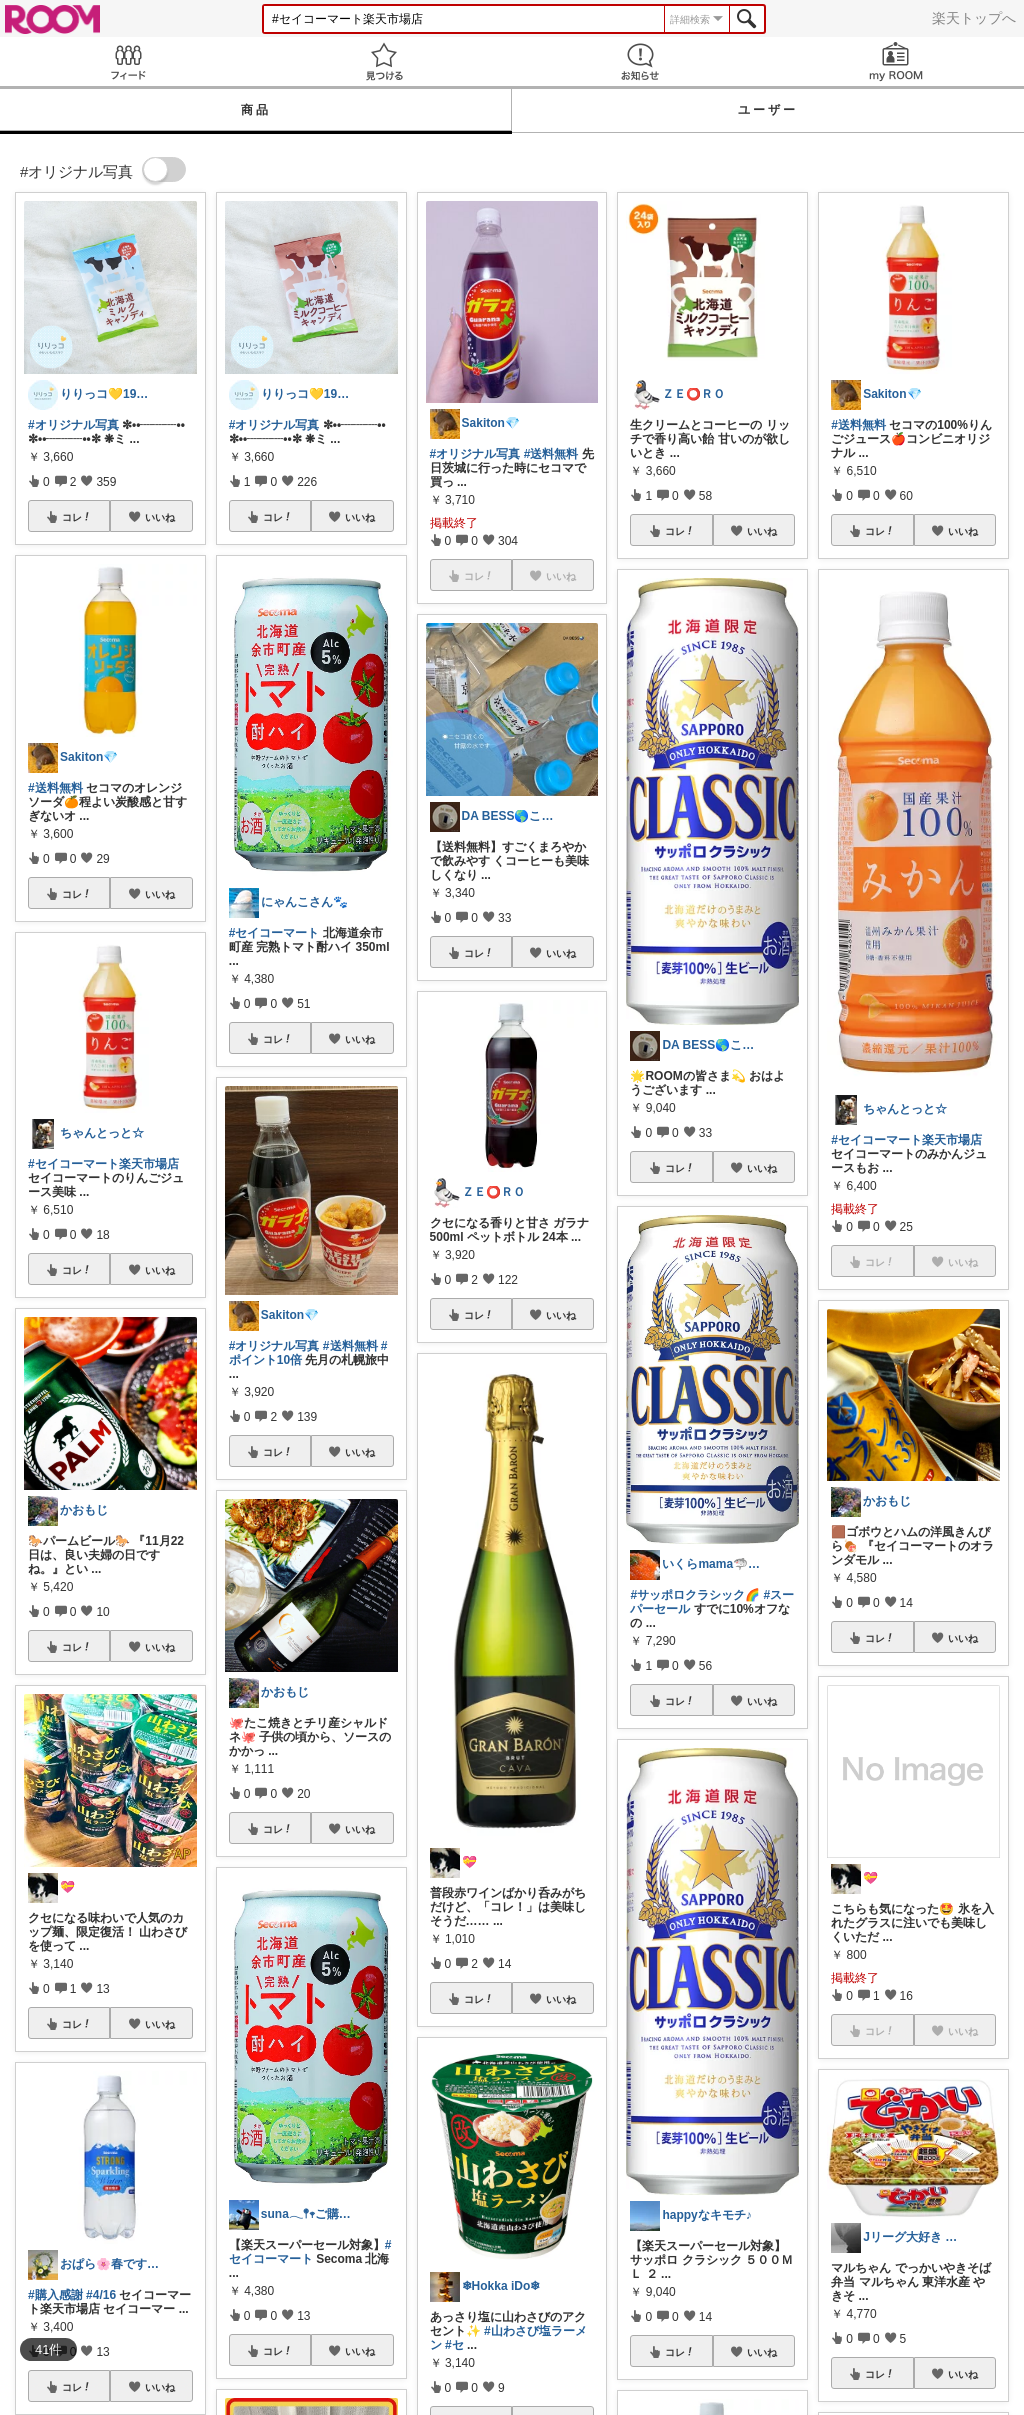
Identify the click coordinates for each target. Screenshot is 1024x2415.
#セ (454, 2345)
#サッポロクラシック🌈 (695, 1595)
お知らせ (640, 61)
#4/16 (101, 2295)
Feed (128, 61)
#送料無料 (55, 788)
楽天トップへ (974, 18)
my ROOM (896, 61)
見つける (384, 61)
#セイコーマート (274, 933)
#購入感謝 (55, 2295)
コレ (77, 517)
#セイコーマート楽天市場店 (103, 1164)
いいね (160, 517)
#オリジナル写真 (73, 425)
